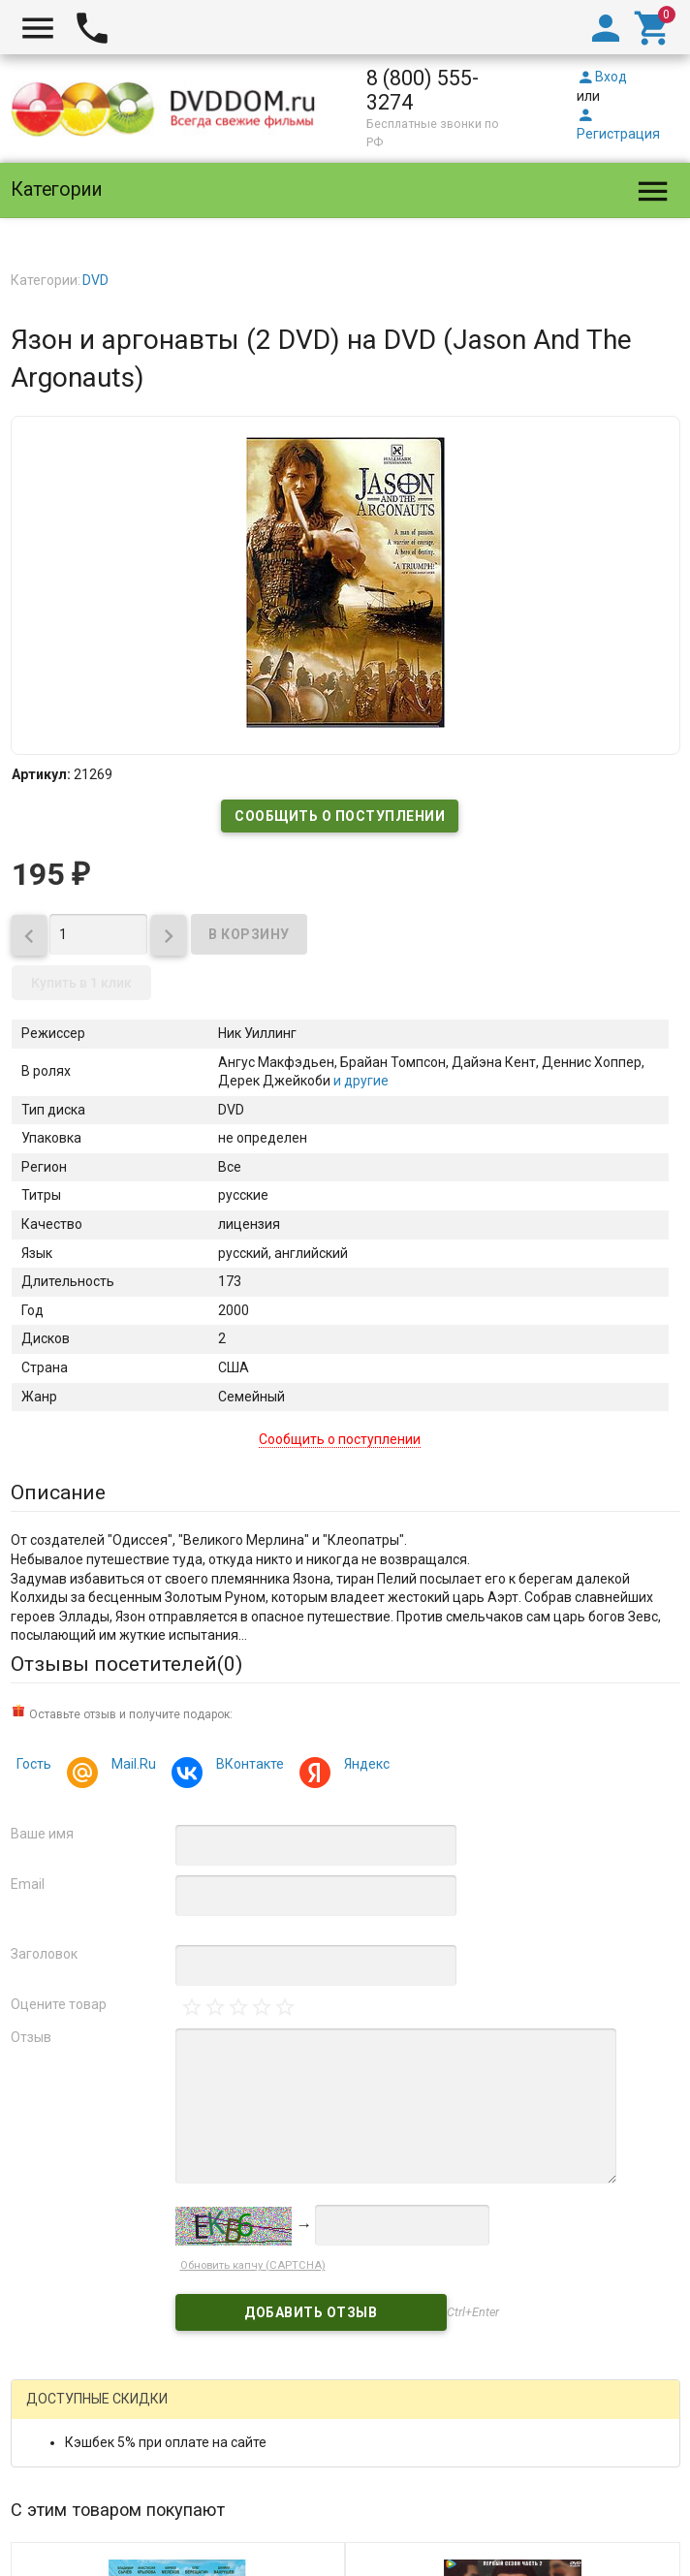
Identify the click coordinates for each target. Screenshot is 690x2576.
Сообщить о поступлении (340, 816)
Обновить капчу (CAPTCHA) (253, 2265)
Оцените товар (59, 2004)
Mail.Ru (131, 1766)
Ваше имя (42, 1833)
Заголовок (44, 1954)
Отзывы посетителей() (126, 1664)
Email (28, 1884)
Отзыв (31, 2037)
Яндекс (364, 1766)
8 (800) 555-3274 (422, 90)
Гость (33, 1764)
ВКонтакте (247, 1766)
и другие (359, 1080)
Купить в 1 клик (81, 982)
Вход (602, 76)
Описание (58, 1492)
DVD (95, 280)
